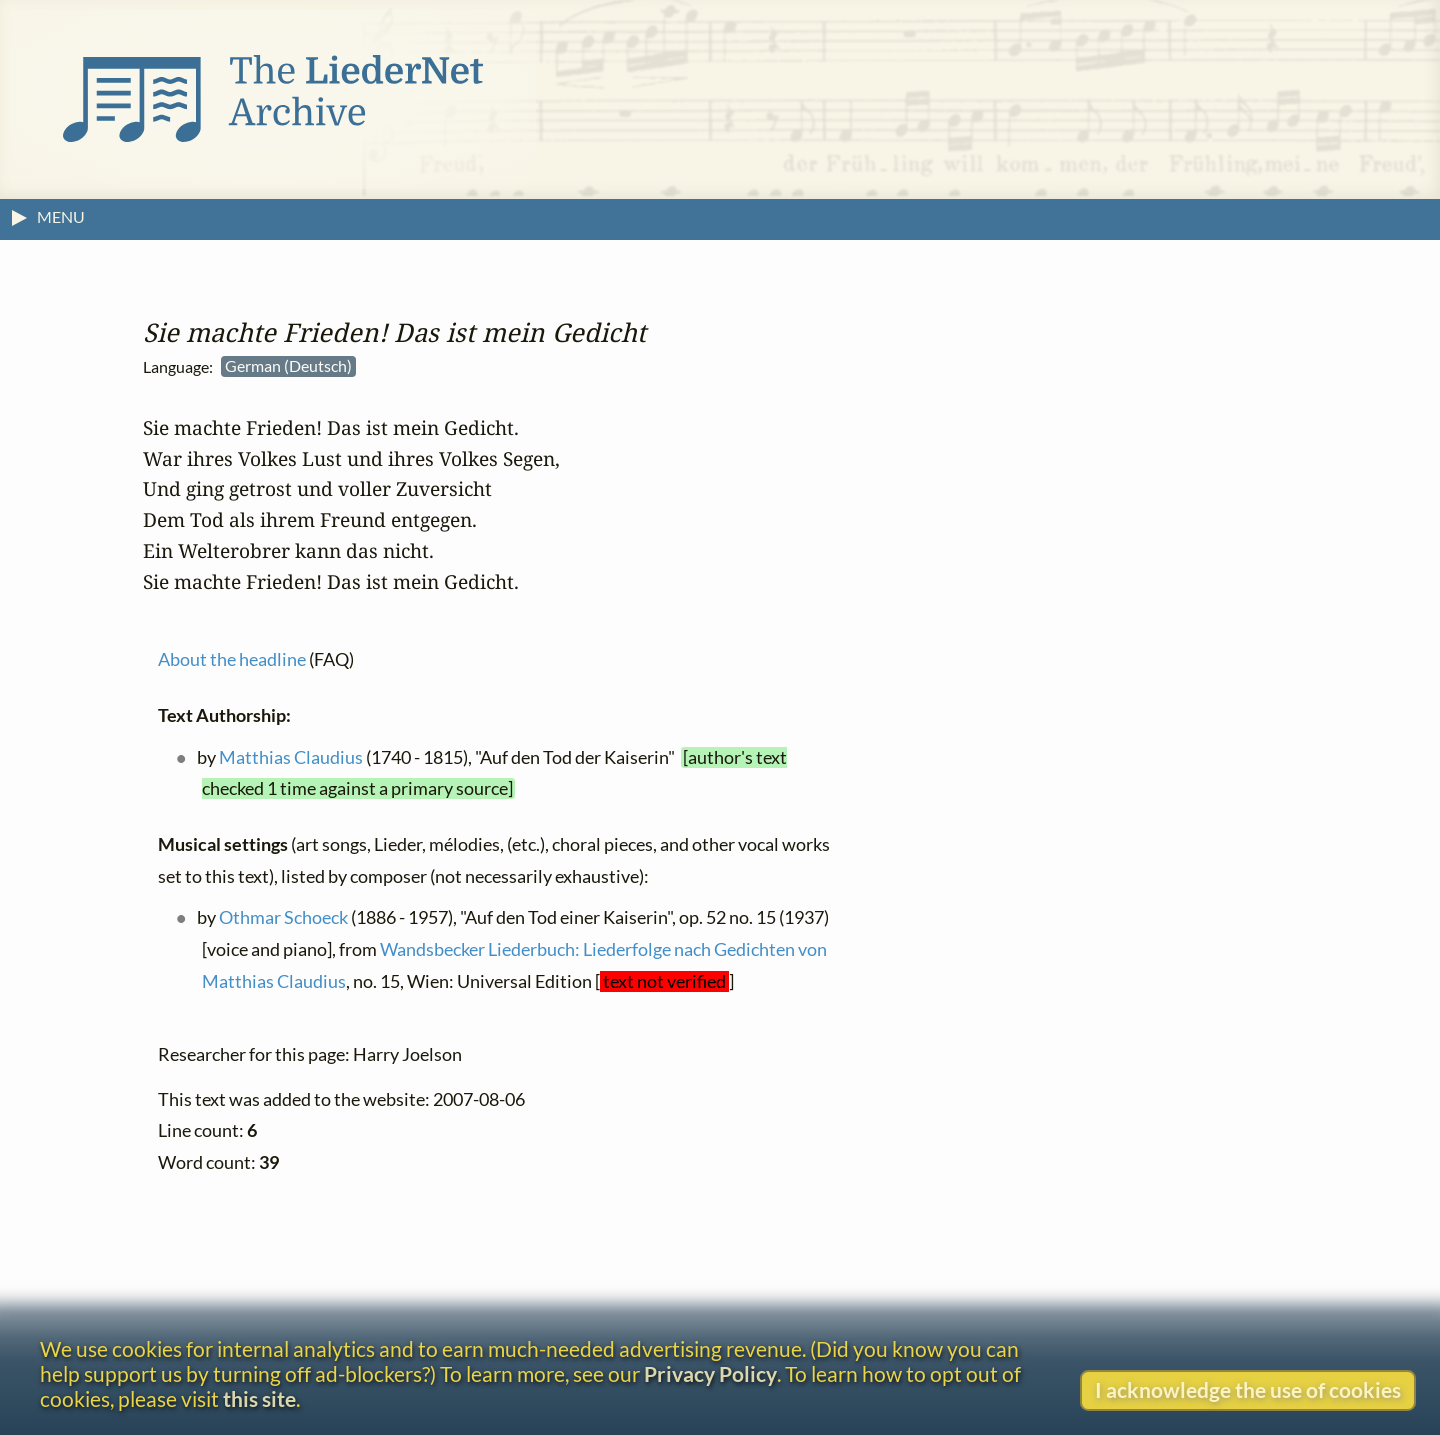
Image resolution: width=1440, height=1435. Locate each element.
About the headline (232, 659)
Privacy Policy (710, 1373)
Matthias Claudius (291, 757)
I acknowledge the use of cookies (1248, 1389)
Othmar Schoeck (283, 917)
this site (259, 1398)
